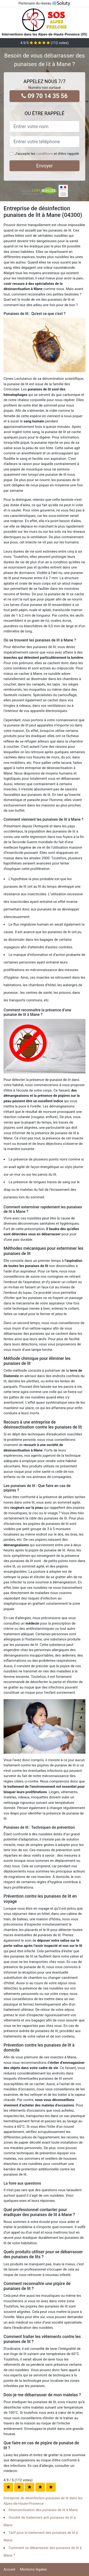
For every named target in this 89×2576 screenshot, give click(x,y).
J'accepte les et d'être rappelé (47, 154)
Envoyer (44, 166)
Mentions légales (33, 2569)
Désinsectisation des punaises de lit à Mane (43, 2510)
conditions (44, 154)
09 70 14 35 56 (44, 96)
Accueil (9, 2569)
